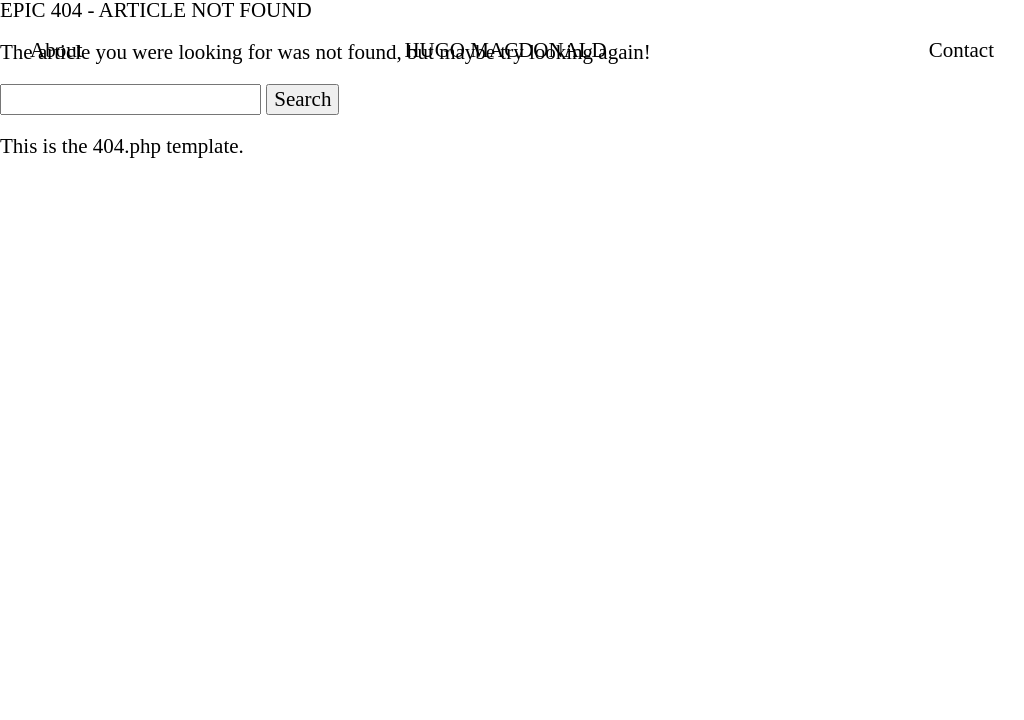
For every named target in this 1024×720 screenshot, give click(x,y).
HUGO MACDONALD (505, 50)
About (56, 50)
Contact (961, 50)
